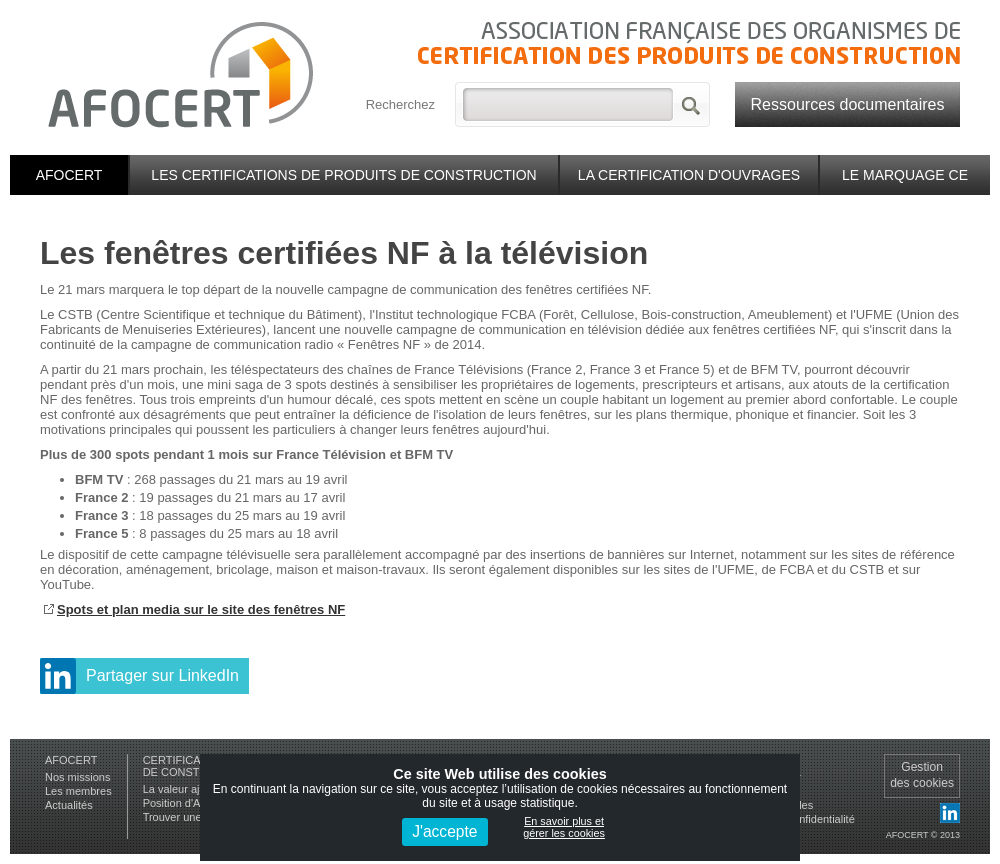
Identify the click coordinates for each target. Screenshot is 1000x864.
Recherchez (400, 104)
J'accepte (444, 831)
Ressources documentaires (848, 104)
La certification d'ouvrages (689, 175)
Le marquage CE (905, 175)
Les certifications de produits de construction (343, 175)
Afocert (69, 175)
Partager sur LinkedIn (162, 675)
